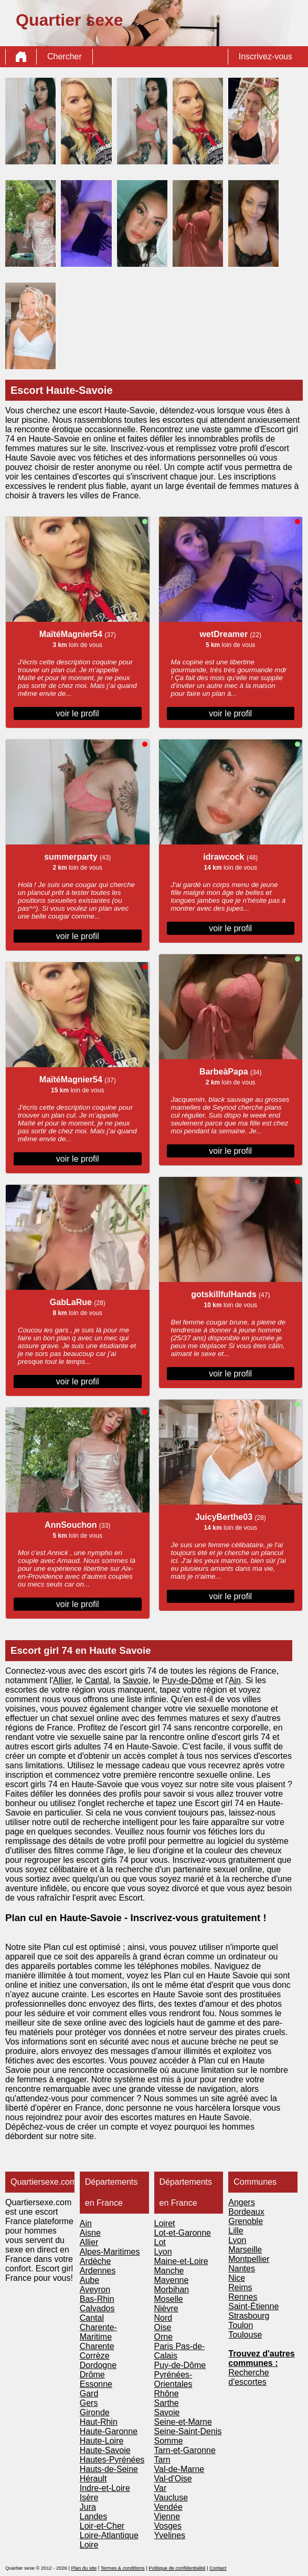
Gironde (95, 2412)
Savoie (135, 1680)
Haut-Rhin (99, 2421)
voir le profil (77, 713)
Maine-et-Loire (181, 2261)
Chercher (64, 56)
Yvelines (170, 2535)
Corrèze (95, 2355)
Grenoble (245, 2221)
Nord (163, 2317)
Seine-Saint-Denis (188, 2431)
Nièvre (166, 2308)
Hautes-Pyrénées (112, 2459)
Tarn (162, 2459)
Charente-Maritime (98, 2332)
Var (160, 2488)
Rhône (166, 2393)
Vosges (168, 2525)
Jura (88, 2506)
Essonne (96, 2384)
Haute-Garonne (108, 2431)
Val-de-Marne (179, 2469)
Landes (94, 2516)
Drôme (92, 2374)
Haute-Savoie (105, 2450)
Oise (163, 2327)
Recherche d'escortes (248, 2377)
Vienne (167, 2516)
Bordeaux (246, 2211)
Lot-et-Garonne (182, 2232)
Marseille (245, 2249)
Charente (97, 2346)
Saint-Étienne (253, 2306)
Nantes (241, 2268)
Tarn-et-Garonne (185, 2450)
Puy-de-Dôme (188, 1680)
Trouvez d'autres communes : (261, 2358)
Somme (168, 2440)
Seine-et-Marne (183, 2421)
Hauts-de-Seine (109, 2469)
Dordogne (98, 2365)
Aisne (90, 2232)
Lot (160, 2242)
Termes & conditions (123, 2568)
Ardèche (95, 2261)
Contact (217, 2568)
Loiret (164, 2223)
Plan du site (84, 2568)
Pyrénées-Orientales (173, 2379)
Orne (163, 2336)
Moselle (168, 2299)
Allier (62, 1680)
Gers (89, 2402)
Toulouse (245, 2334)
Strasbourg (248, 2315)
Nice (236, 2277)
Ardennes (98, 2270)
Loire (89, 2544)
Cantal (97, 1680)
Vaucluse (171, 2497)
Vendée (168, 2506)
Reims (240, 2287)
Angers (241, 2202)
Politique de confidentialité (176, 2568)
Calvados (97, 2308)
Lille (235, 2230)
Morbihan (171, 2289)
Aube (89, 2280)
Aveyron (95, 2289)
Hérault (93, 2478)
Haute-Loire (102, 2440)
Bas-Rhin (97, 2299)
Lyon (163, 2251)
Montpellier (248, 2259)
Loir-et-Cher (102, 2525)
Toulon (240, 2325)
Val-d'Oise (173, 2478)
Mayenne (171, 2280)
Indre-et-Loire (105, 2488)
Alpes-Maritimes (110, 2251)
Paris (165, 2346)
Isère (89, 2497)
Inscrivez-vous (265, 56)
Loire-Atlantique (109, 2535)
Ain (235, 1680)
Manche (169, 2270)
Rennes (242, 2296)
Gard (89, 2393)
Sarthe (166, 2402)
